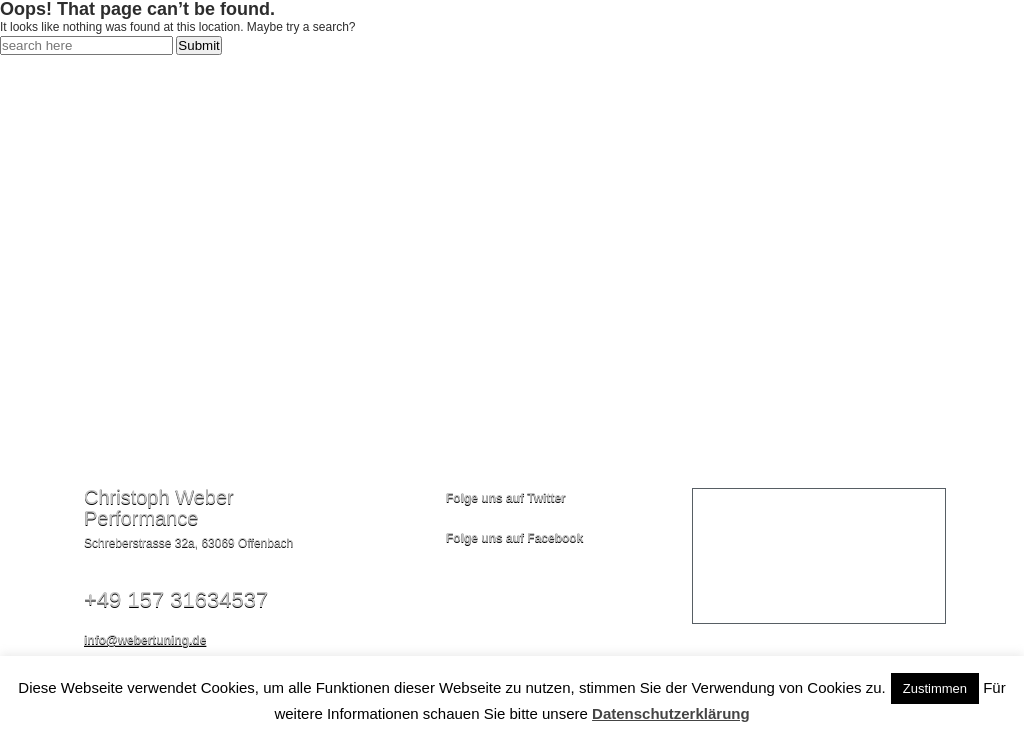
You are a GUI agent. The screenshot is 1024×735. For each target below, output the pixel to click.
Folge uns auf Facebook (514, 538)
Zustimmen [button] (935, 688)
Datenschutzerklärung (671, 713)
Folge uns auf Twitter (506, 498)
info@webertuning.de (145, 640)
